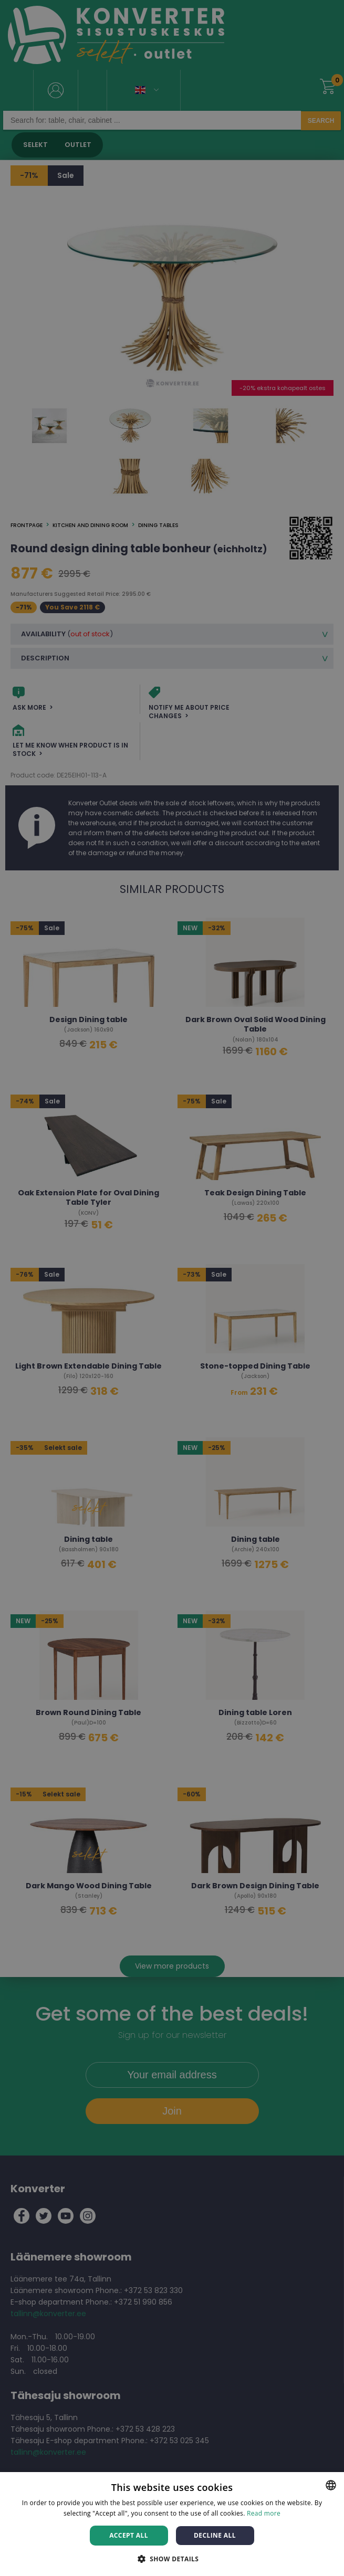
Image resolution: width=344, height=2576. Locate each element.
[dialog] (172, 1288)
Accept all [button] (128, 2535)
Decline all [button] (215, 2535)
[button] (172, 2558)
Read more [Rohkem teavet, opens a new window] (263, 2513)
